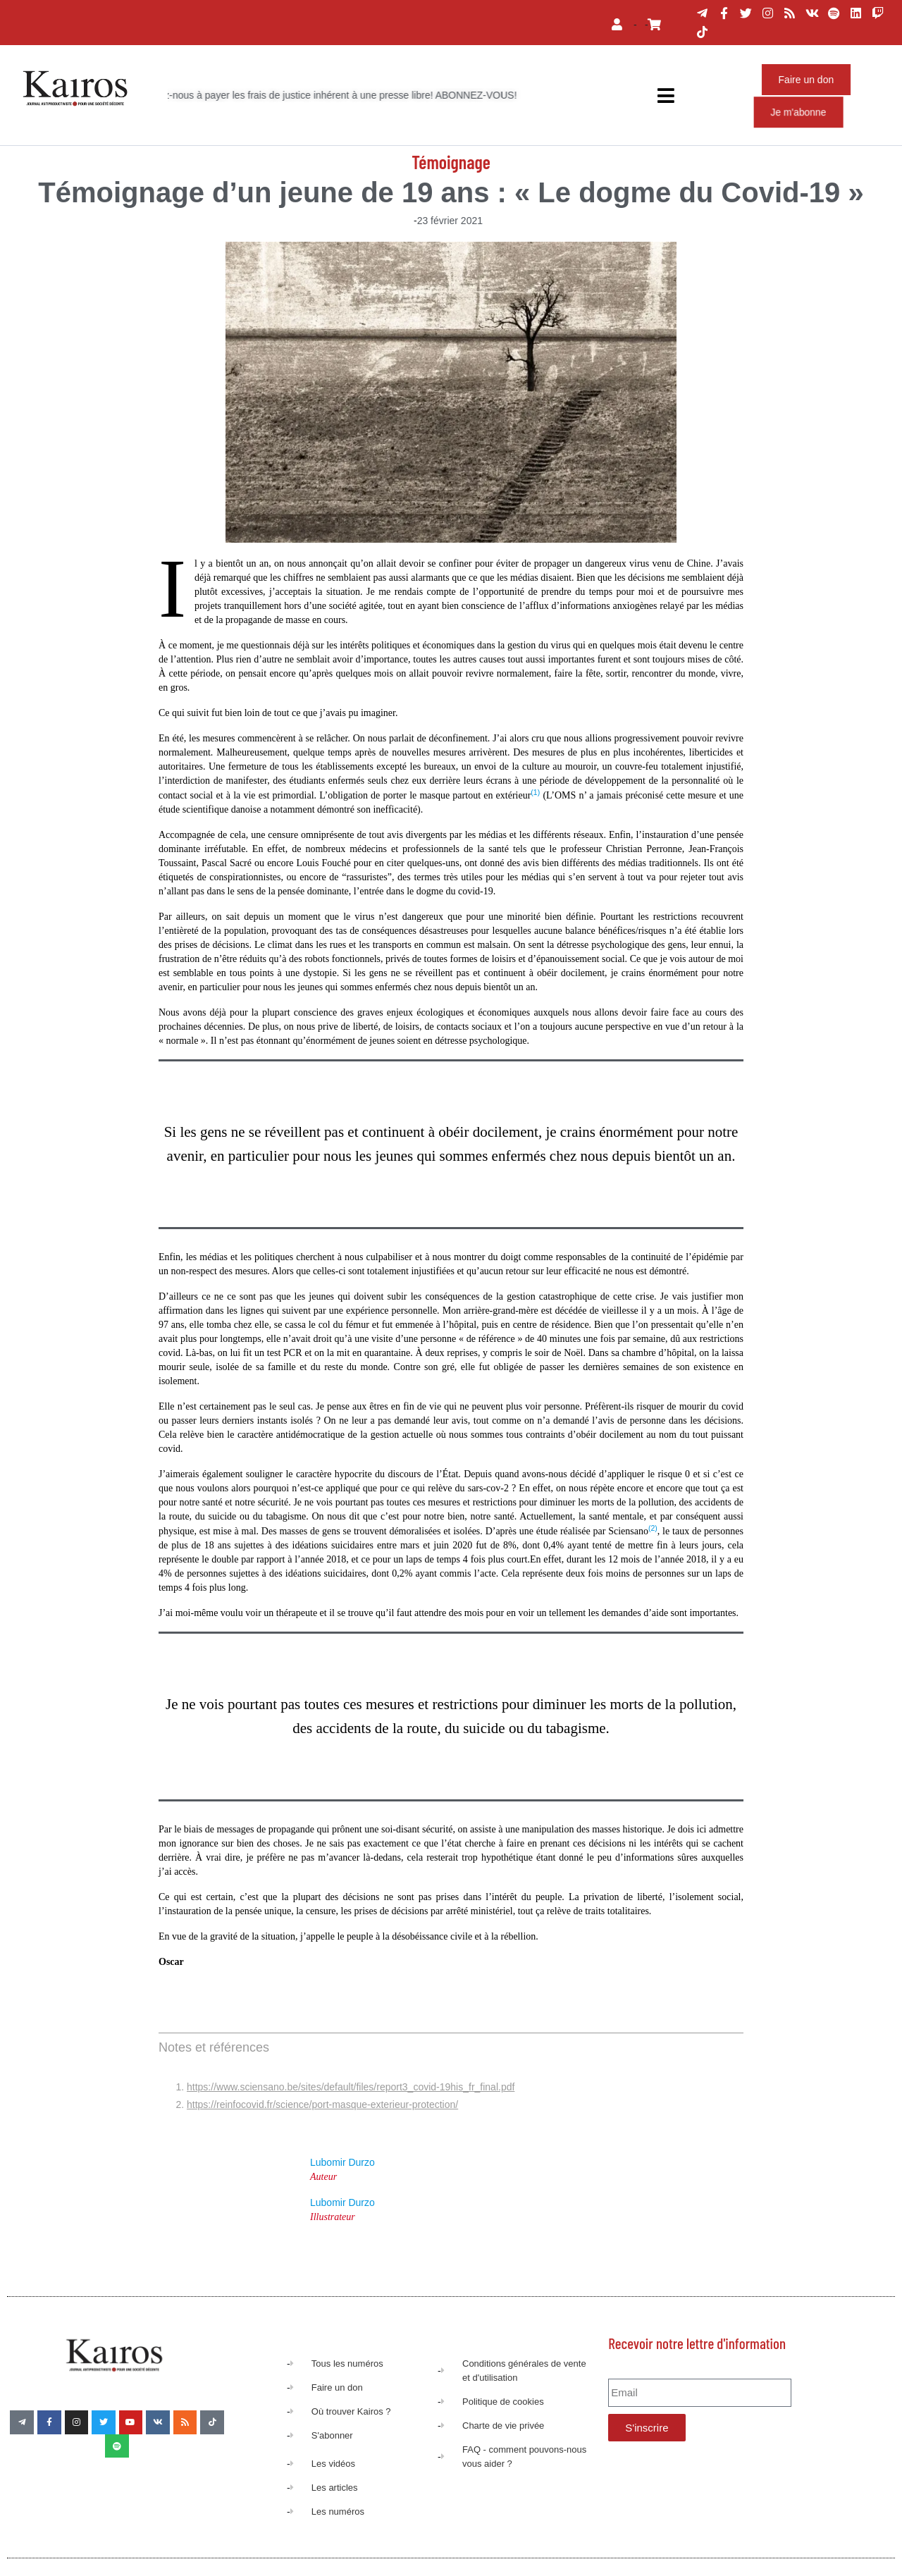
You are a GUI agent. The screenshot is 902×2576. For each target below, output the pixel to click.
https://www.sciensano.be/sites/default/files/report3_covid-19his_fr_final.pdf (350, 2087)
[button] (535, 795)
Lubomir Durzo (342, 2162)
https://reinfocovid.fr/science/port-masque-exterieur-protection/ (322, 2104)
